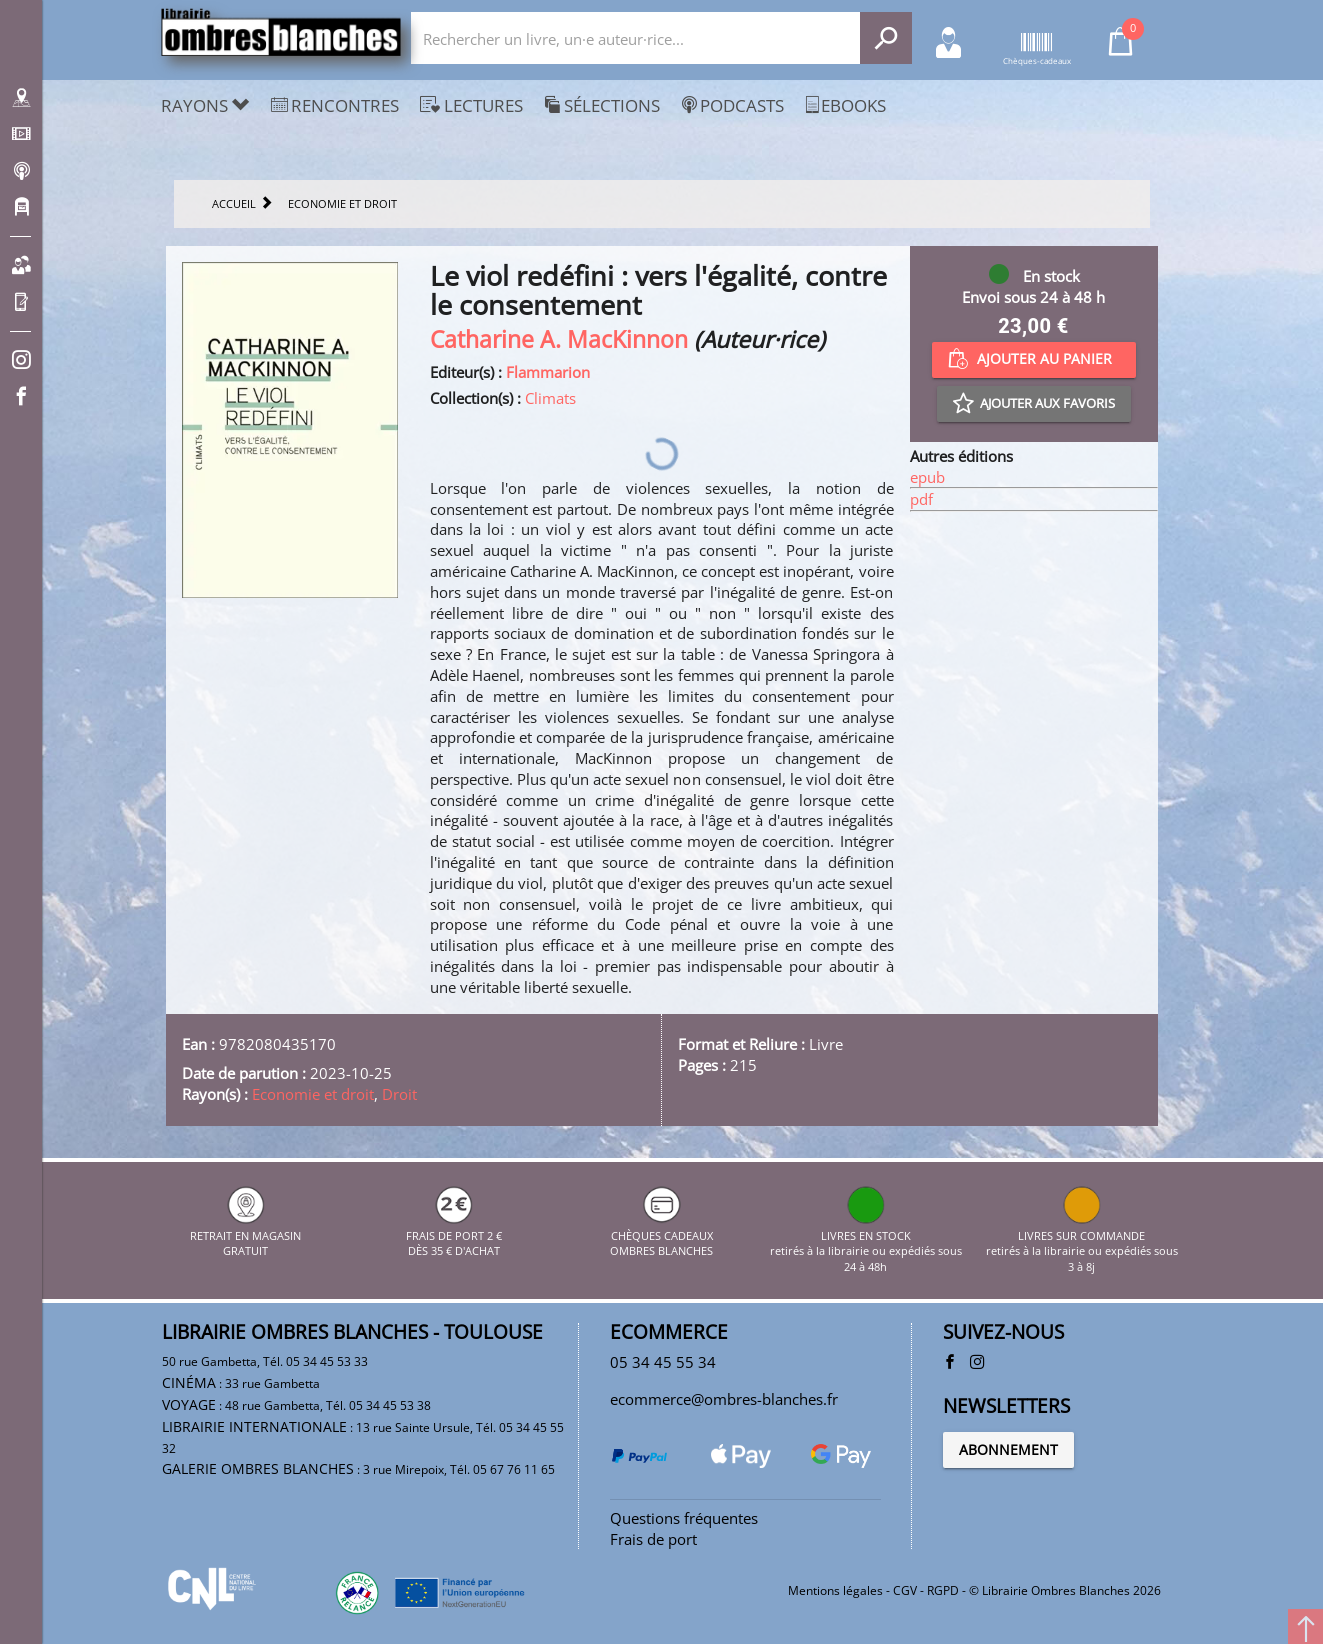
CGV (905, 1590)
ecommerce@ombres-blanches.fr (724, 1399)
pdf (921, 499)
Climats (550, 398)
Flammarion (548, 372)
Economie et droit (313, 1094)
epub (927, 477)
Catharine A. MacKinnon (559, 339)
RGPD (943, 1590)
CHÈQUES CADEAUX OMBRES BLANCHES (661, 1235)
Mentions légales (835, 1590)
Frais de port (653, 1539)
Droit (399, 1094)
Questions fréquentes (684, 1518)
